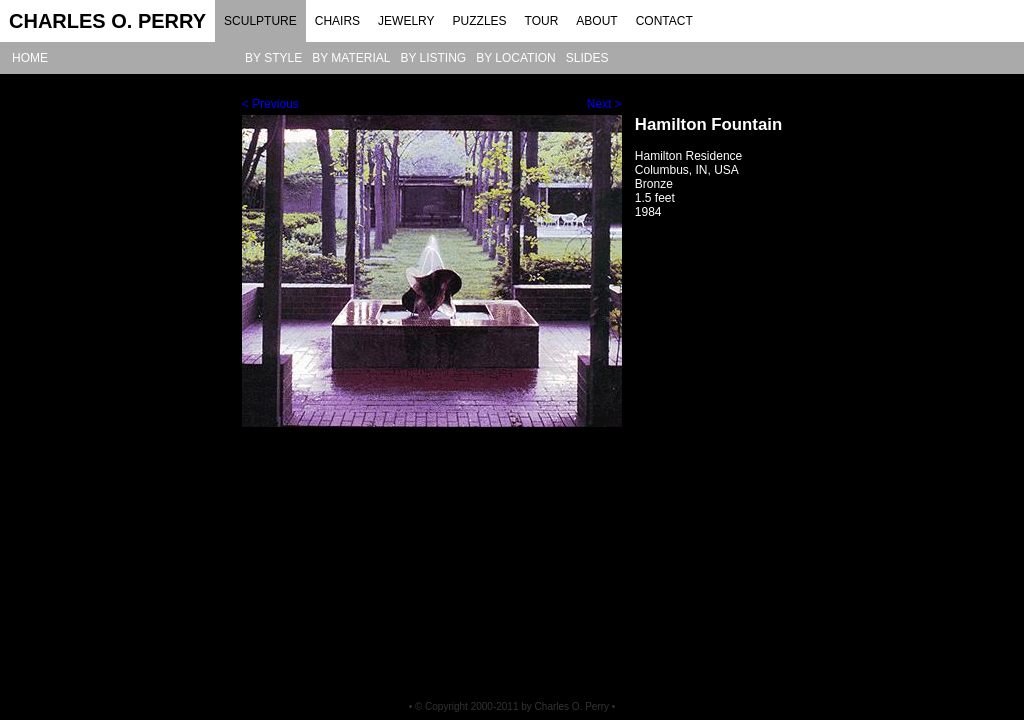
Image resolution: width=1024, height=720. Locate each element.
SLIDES (587, 58)
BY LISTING (433, 58)
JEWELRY (406, 21)
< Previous (270, 104)
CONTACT (664, 21)
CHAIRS (337, 21)
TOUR (542, 21)
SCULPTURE (260, 21)
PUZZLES (480, 21)
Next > (604, 104)
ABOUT (596, 21)
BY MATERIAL (351, 58)
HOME (30, 58)
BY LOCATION (516, 58)
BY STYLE (273, 58)
